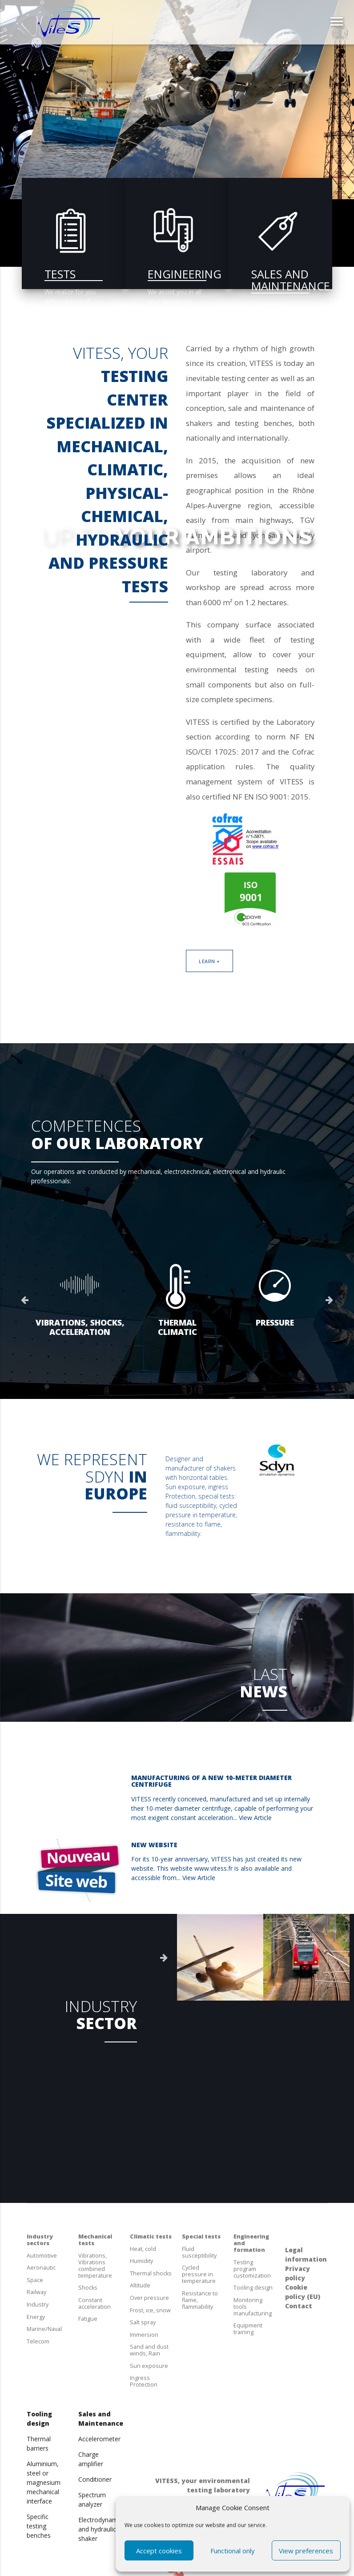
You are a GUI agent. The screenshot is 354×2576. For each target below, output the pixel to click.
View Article (255, 1817)
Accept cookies (159, 2550)
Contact (298, 2306)
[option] (80, 1299)
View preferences (306, 2550)
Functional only (232, 2550)
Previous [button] (24, 1299)
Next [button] (329, 1299)
